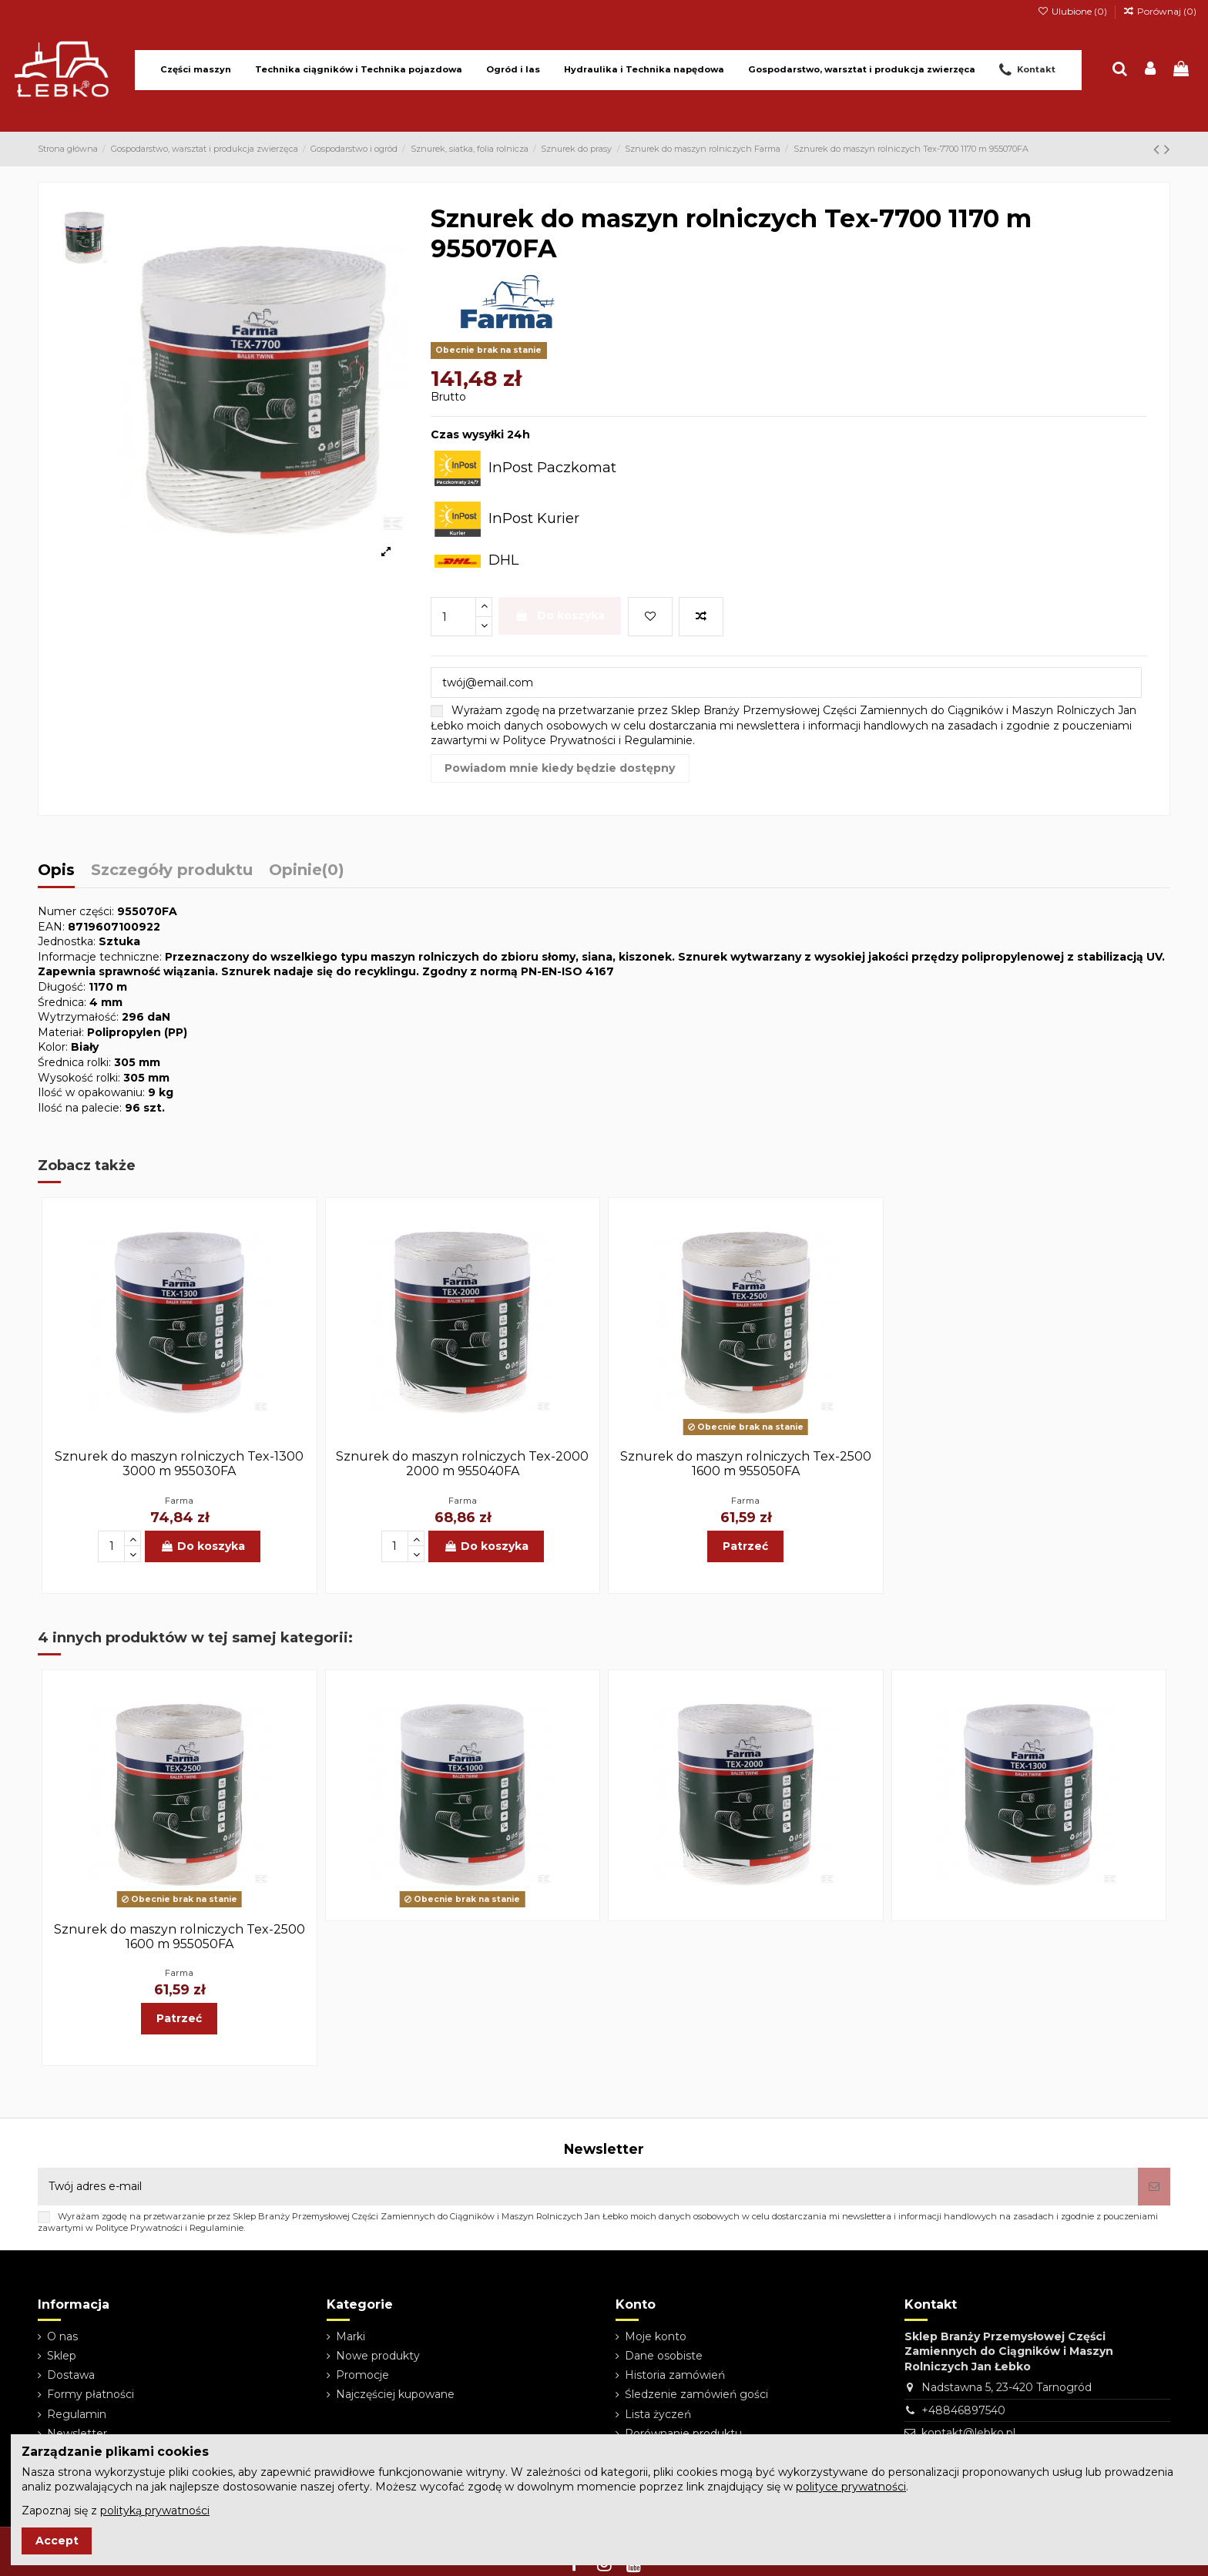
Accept (57, 2540)
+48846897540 (963, 2410)
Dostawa (71, 2375)
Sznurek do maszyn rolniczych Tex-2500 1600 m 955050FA (745, 1463)
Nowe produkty (378, 2356)
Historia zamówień (675, 2375)
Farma (179, 1500)
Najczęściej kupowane (395, 2394)
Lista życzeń (658, 2414)
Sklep (61, 2356)
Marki (350, 2336)
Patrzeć (745, 1546)
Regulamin (76, 2414)
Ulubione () (1073, 11)
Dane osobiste (664, 2356)
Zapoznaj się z (116, 2510)
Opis (56, 871)
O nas (62, 2336)
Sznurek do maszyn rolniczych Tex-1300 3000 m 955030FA (179, 1463)
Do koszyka (560, 615)
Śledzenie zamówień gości (696, 2394)
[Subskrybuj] (1154, 2186)
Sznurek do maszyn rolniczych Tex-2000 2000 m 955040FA (462, 1463)
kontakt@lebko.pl (968, 2433)
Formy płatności (90, 2394)
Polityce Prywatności (559, 740)
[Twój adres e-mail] (588, 2186)
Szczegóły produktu (172, 871)
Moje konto (655, 2336)
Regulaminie (658, 740)
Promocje (362, 2375)
